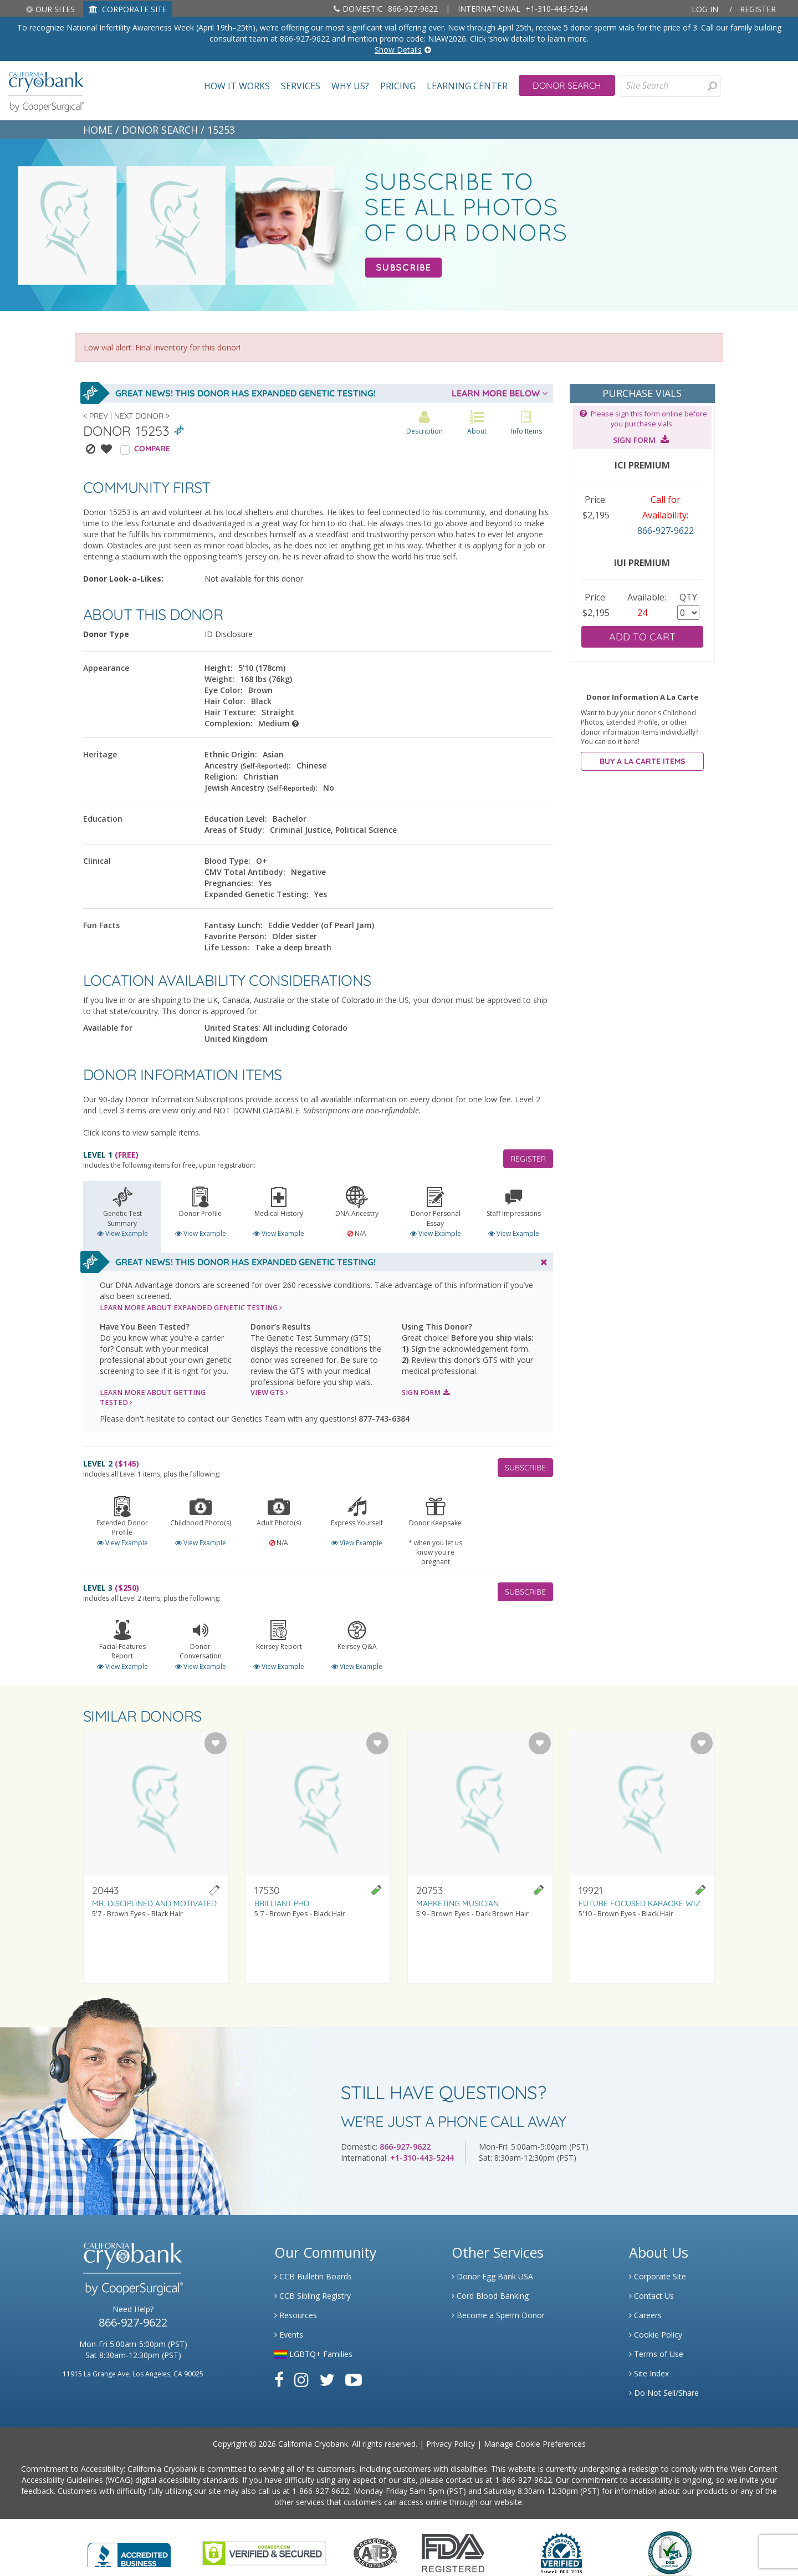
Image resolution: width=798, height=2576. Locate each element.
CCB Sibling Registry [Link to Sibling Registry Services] (312, 2295)
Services (300, 86)
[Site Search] (670, 86)
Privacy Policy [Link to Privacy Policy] (450, 2443)
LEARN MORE (191, 1307)
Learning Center (467, 86)
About (477, 423)
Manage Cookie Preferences (535, 2443)
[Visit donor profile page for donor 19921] (642, 1857)
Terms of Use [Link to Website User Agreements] (656, 2354)
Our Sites (50, 9)
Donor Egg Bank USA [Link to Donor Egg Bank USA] (492, 2276)
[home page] (46, 90)
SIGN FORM (426, 1392)
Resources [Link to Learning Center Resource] (295, 2315)
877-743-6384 (384, 1418)
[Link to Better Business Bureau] (129, 2551)
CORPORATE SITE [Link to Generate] (128, 9)
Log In (705, 9)
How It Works (237, 86)
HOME (97, 129)
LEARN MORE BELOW (500, 393)
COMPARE (152, 449)
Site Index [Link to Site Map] (649, 2373)
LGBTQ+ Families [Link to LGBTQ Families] (313, 2354)
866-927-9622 (386, 8)
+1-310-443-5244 (522, 8)
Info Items (526, 423)
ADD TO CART (642, 636)
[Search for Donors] (712, 85)
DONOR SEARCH (160, 129)
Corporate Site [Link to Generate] (657, 2276)
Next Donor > (142, 416)
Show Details (398, 49)
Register (758, 9)
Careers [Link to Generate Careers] (645, 2315)
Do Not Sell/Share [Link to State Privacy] (664, 2392)
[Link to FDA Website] (453, 2552)
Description (424, 423)
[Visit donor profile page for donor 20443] (156, 1857)
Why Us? (350, 86)
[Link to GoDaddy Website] (264, 2552)
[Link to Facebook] (279, 2379)
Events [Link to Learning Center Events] (288, 2334)
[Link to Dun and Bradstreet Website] (561, 2552)
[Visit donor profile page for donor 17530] (318, 1857)
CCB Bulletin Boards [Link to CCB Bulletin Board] (313, 2276)
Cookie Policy (655, 2334)
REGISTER (528, 1159)
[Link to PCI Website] (669, 2552)
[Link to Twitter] (327, 2379)
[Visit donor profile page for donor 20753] (480, 1857)
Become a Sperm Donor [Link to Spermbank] (498, 2315)
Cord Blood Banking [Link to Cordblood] (490, 2295)
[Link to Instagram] (301, 2379)
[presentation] (712, 86)
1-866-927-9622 (523, 2480)
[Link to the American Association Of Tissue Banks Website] (375, 2552)
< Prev (95, 416)
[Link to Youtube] (353, 2379)
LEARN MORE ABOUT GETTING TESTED (153, 1397)
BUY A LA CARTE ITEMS (642, 761)
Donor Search (567, 85)
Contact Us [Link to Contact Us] (651, 2295)
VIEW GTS (269, 1392)
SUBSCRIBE (525, 1468)
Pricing (398, 86)
